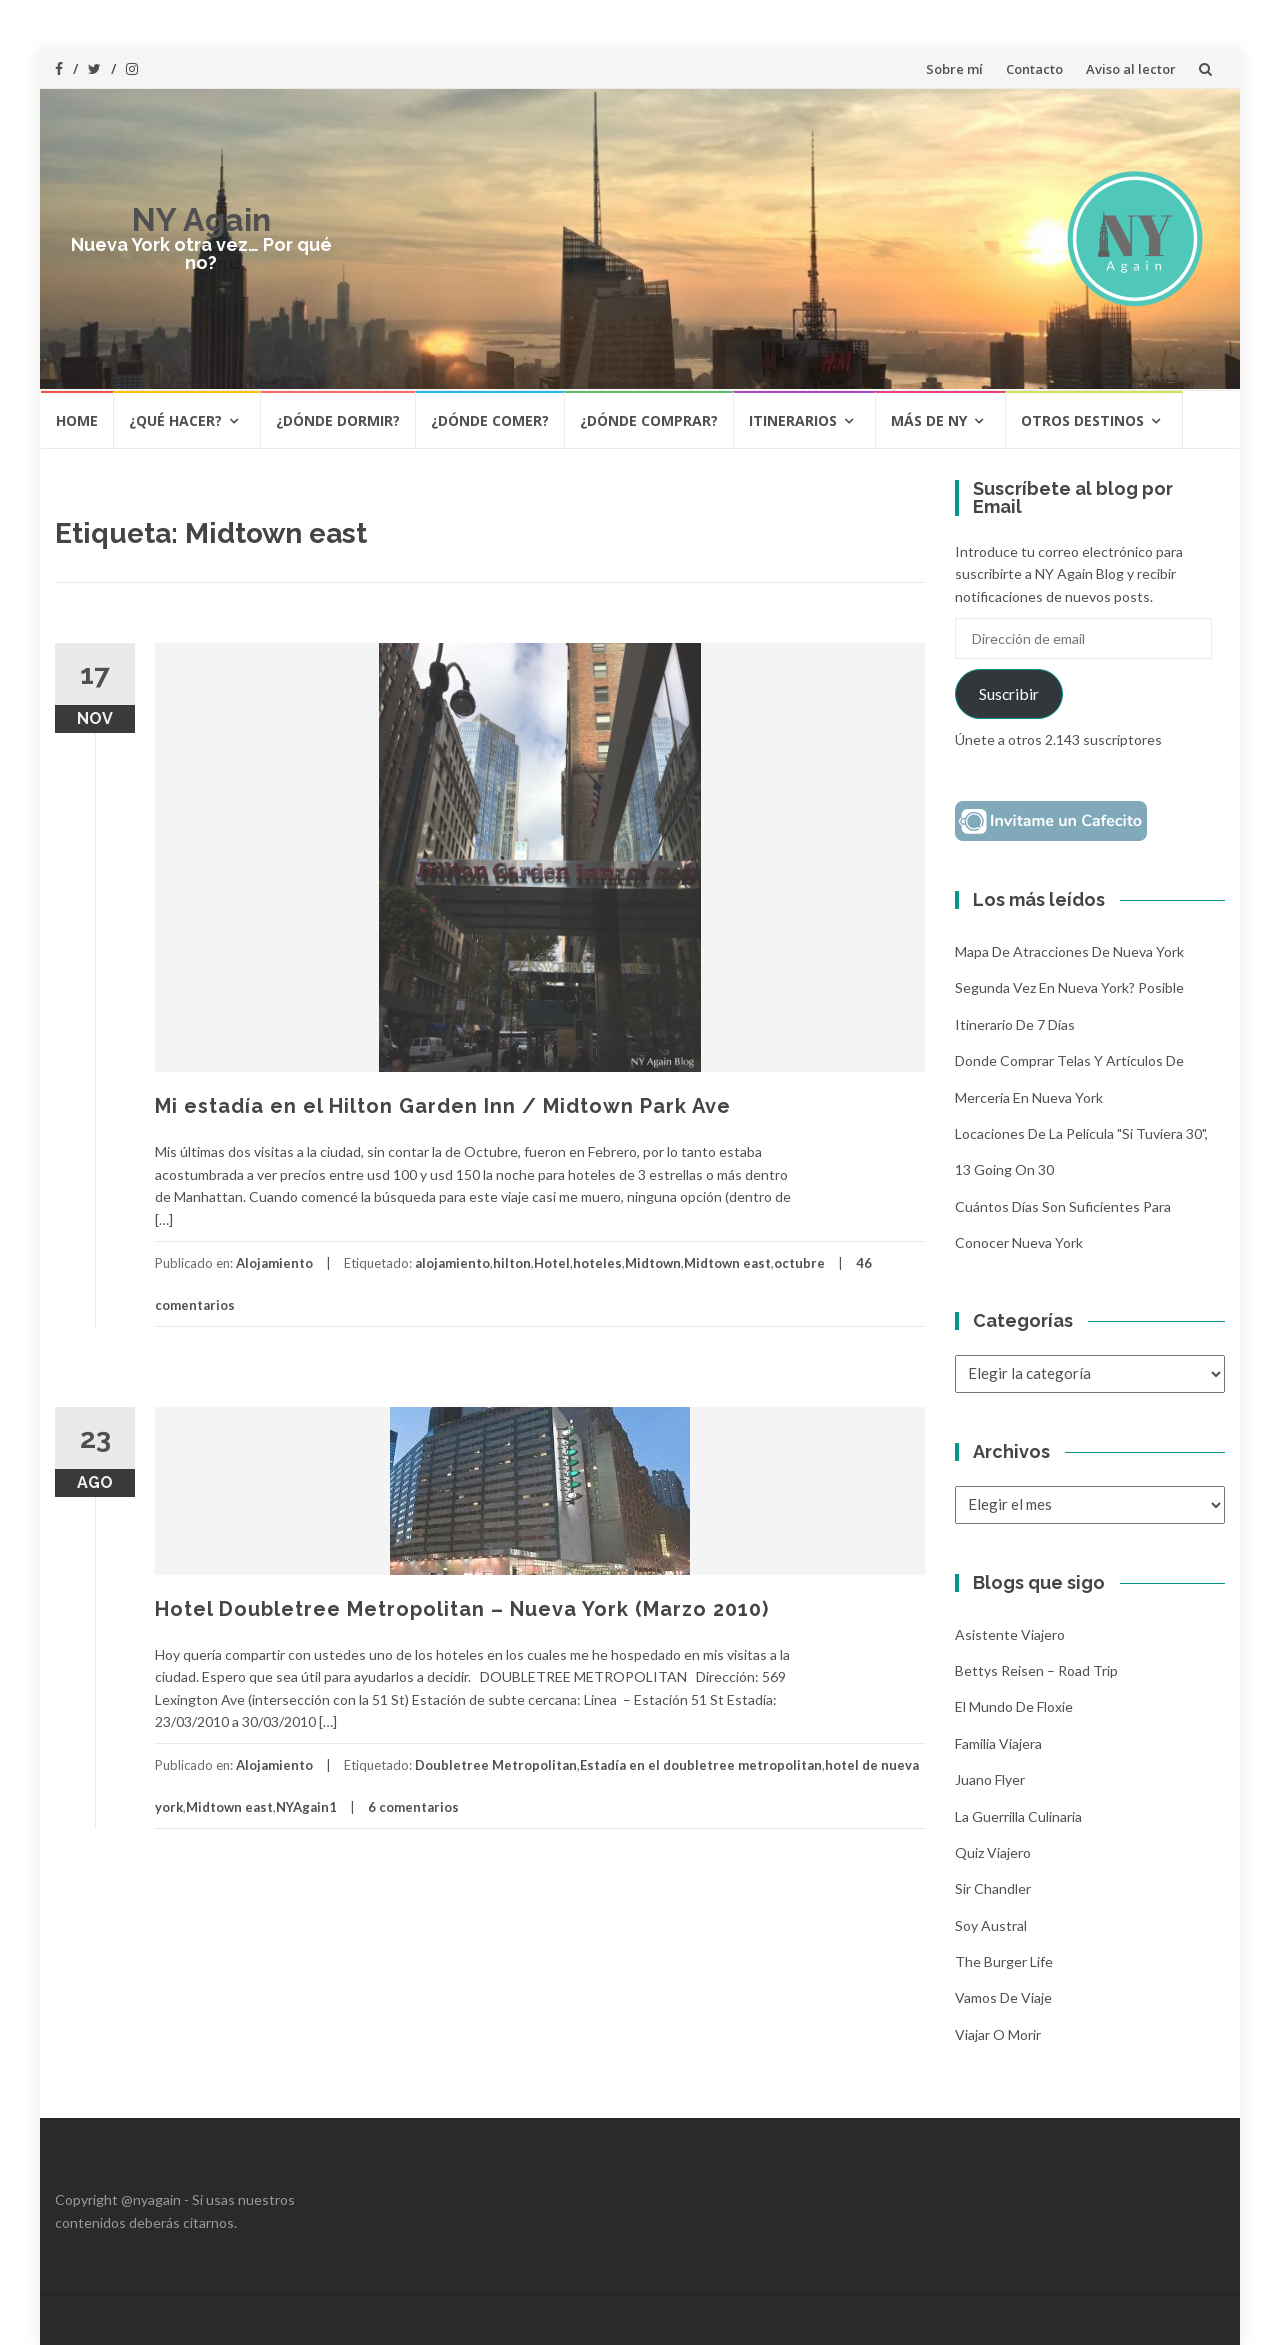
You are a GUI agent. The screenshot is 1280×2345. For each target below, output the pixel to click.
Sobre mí (954, 69)
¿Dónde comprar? (649, 420)
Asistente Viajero (1010, 1634)
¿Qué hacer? (175, 420)
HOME (77, 420)
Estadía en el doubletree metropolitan (701, 1765)
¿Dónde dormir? (338, 420)
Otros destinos (1082, 420)
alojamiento (452, 1263)
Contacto (1034, 69)
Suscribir (1009, 693)
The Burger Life (1004, 1961)
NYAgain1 (306, 1807)
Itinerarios (793, 420)
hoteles (597, 1263)
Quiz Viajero (993, 1852)
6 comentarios (413, 1807)
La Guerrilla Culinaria (1018, 1816)
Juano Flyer (990, 1779)
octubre (799, 1263)
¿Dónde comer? (490, 420)
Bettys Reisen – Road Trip (1036, 1670)
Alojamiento (274, 1263)
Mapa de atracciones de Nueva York (1069, 951)
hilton (512, 1263)
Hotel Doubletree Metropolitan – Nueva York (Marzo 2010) (462, 1609)
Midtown (653, 1263)
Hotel (552, 1263)
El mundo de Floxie (1014, 1706)
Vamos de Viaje (1003, 1997)
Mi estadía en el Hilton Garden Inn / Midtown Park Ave (443, 1106)
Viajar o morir (998, 2034)
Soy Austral (991, 1925)
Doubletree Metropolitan (496, 1765)
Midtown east (727, 1263)
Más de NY (929, 420)
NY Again (201, 219)
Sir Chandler (993, 1888)
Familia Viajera (998, 1743)
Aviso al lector (1131, 69)
